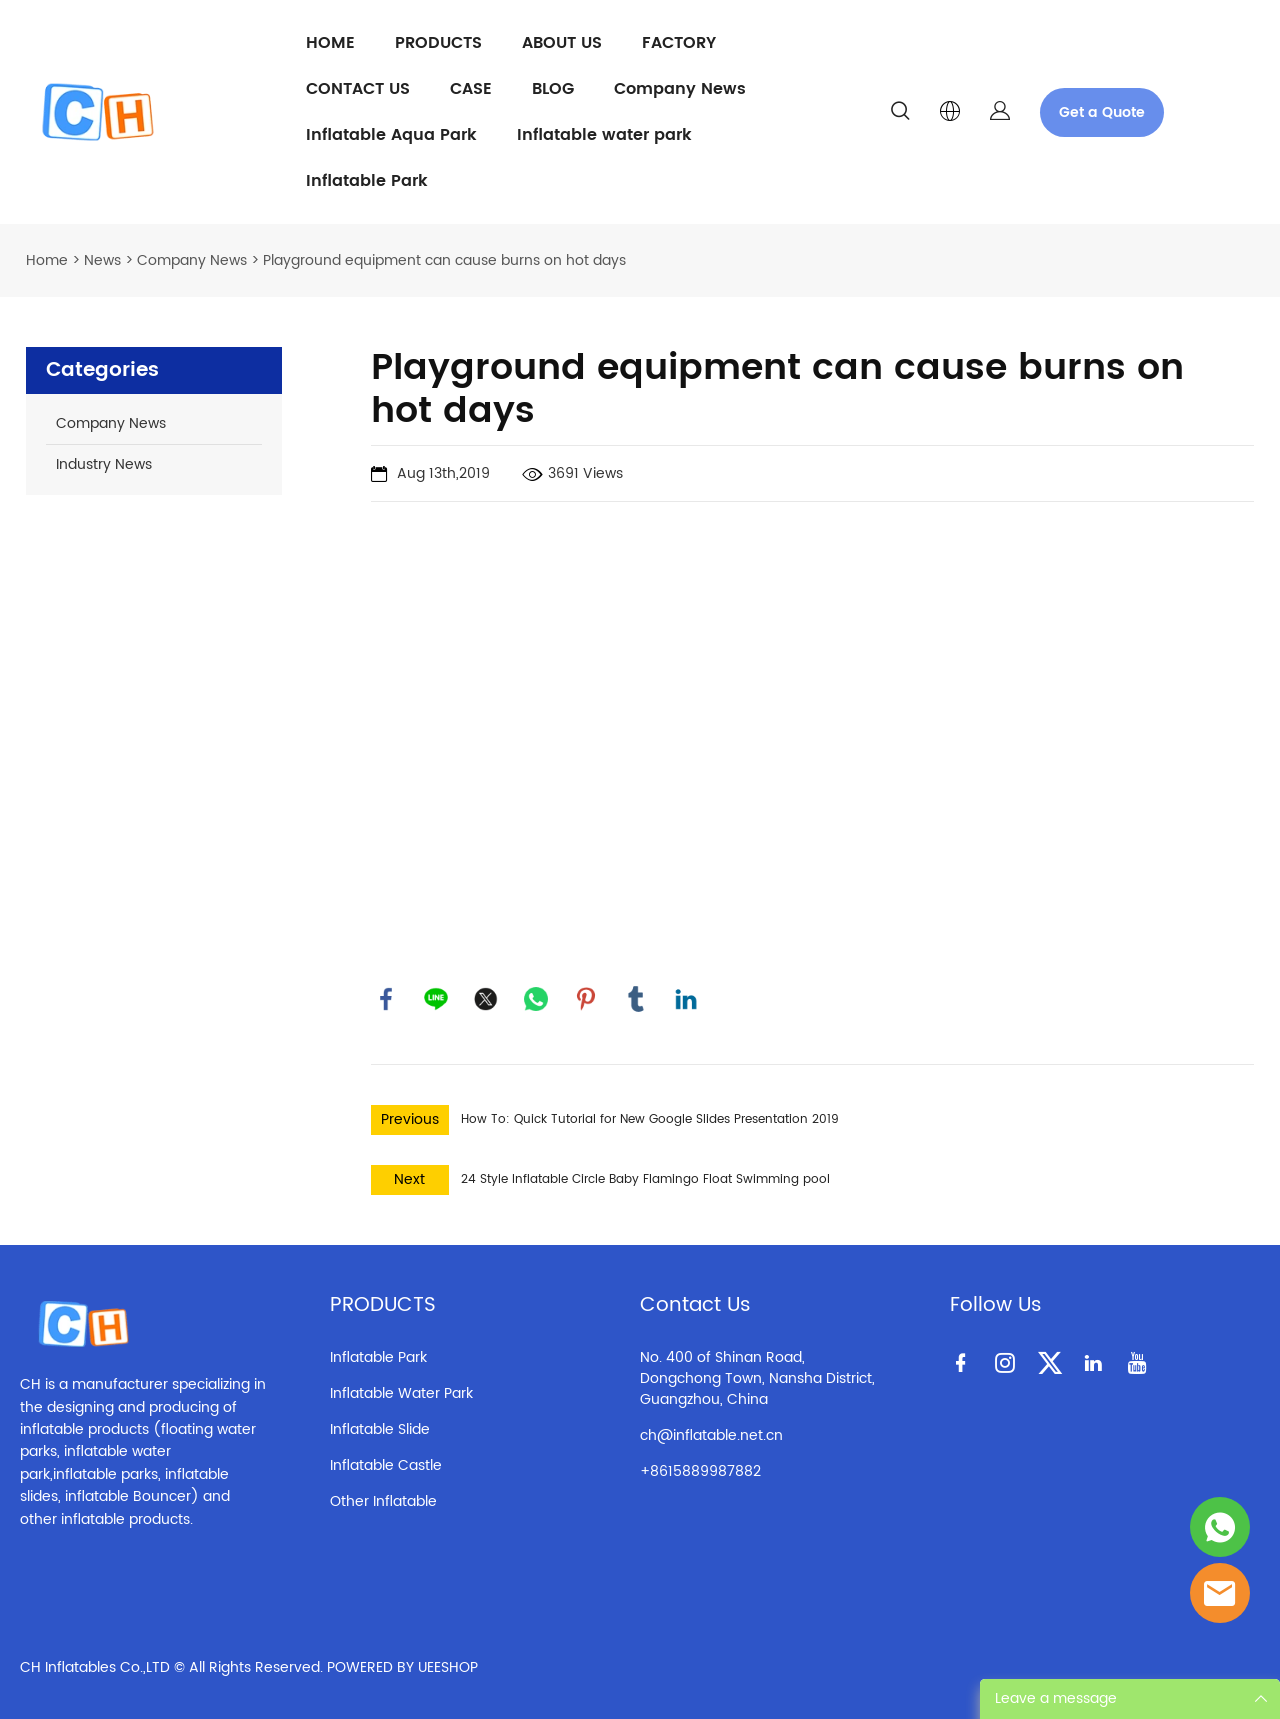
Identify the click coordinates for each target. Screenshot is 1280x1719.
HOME (330, 43)
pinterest (586, 999)
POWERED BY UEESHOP (402, 1667)
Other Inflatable (383, 1501)
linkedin (686, 999)
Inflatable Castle (386, 1465)
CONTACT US (358, 89)
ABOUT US (562, 43)
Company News (680, 89)
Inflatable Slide (380, 1429)
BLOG (553, 89)
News (102, 260)
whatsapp (536, 999)
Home (47, 260)
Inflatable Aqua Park (391, 135)
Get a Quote (1102, 112)
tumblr (636, 999)
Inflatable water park (604, 135)
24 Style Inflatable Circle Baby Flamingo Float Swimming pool (645, 1179)
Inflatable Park (367, 181)
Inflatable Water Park (401, 1393)
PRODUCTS (438, 43)
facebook (386, 999)
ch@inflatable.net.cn (711, 1435)
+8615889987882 (700, 1471)
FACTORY (679, 43)
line (436, 999)
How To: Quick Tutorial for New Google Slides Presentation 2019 (650, 1119)
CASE (471, 89)
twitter (486, 999)
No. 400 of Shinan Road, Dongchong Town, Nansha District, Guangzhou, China (757, 1378)
